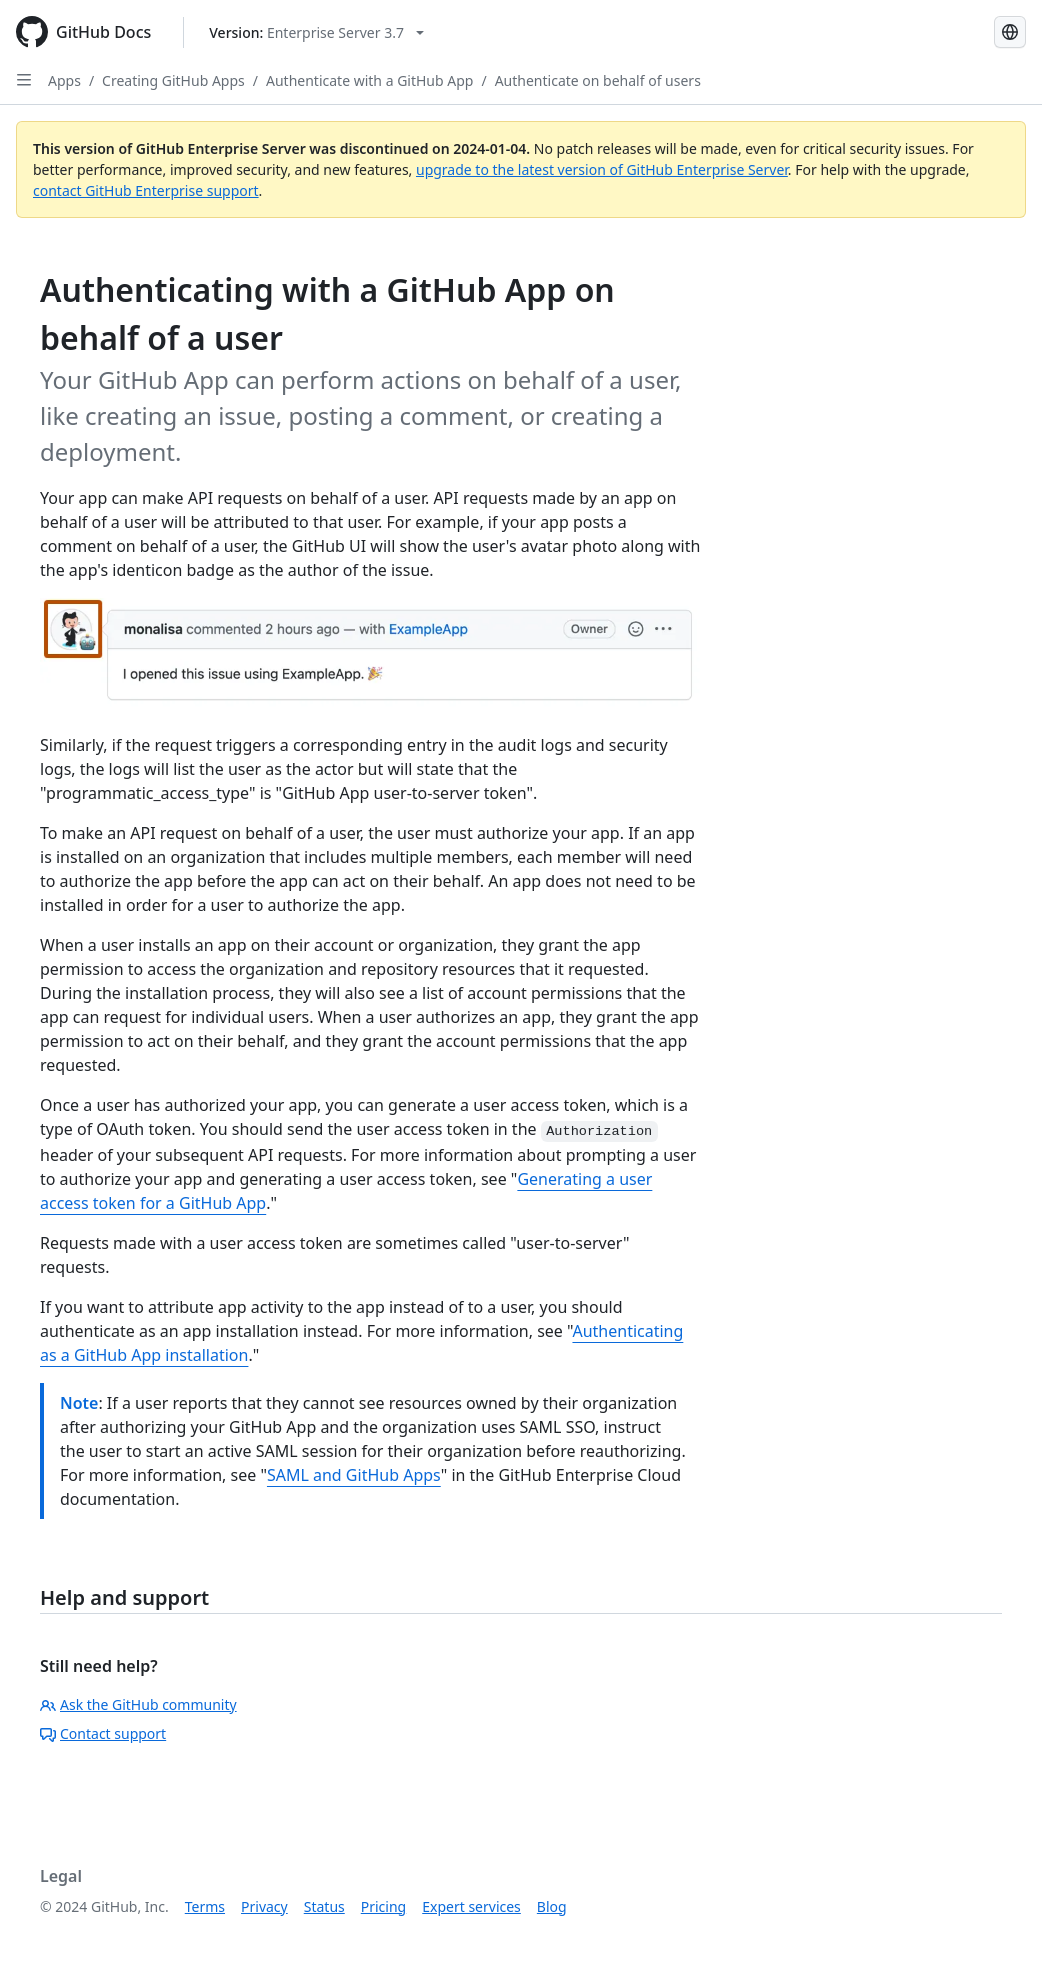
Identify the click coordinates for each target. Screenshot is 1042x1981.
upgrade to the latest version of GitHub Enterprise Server (602, 169)
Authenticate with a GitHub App (369, 80)
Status (324, 1906)
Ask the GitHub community (138, 1704)
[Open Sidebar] (24, 80)
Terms (205, 1906)
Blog (552, 1906)
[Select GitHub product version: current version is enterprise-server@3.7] (316, 32)
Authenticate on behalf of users (598, 80)
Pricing (383, 1906)
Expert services (471, 1906)
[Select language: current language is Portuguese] (1010, 32)
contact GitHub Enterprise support (146, 190)
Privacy (264, 1906)
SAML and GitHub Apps (354, 1475)
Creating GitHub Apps (173, 80)
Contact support (103, 1733)
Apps (64, 80)
